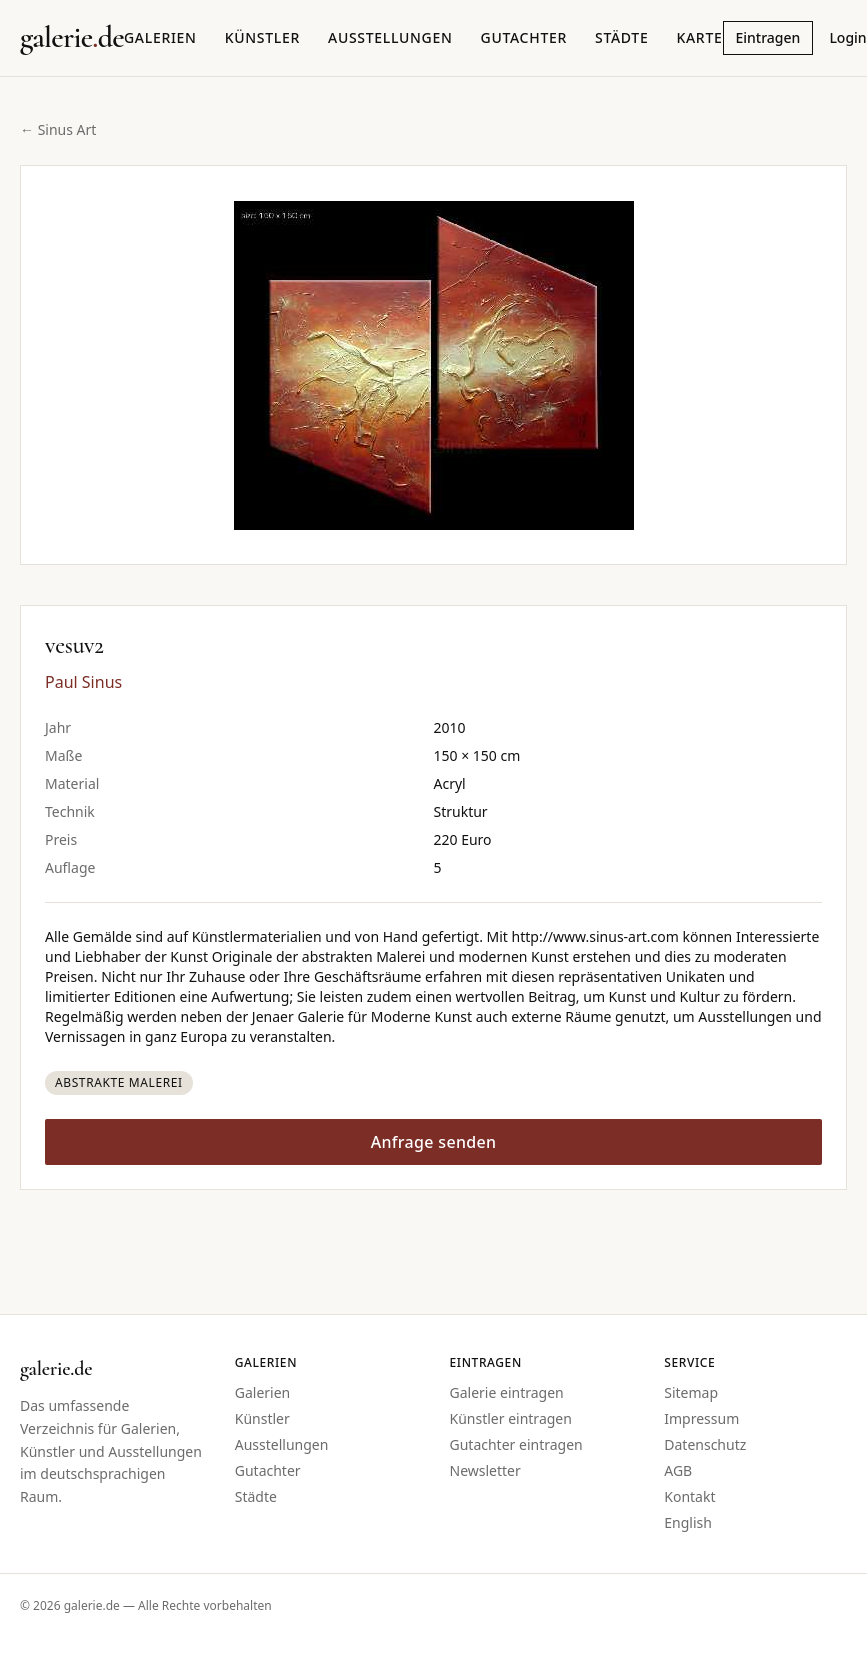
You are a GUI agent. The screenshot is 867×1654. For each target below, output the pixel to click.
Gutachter (524, 37)
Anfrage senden (434, 1142)
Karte (699, 37)
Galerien (160, 37)
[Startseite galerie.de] (72, 38)
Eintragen (768, 37)
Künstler (262, 37)
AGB (678, 1470)
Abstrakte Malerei (119, 1082)
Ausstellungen (390, 37)
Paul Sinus (83, 682)
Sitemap (691, 1392)
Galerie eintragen (507, 1392)
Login (847, 37)
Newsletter (485, 1470)
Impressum (701, 1418)
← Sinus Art (58, 129)
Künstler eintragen (511, 1418)
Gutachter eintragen (516, 1444)
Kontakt (689, 1496)
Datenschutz (705, 1444)
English (688, 1522)
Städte (621, 37)
